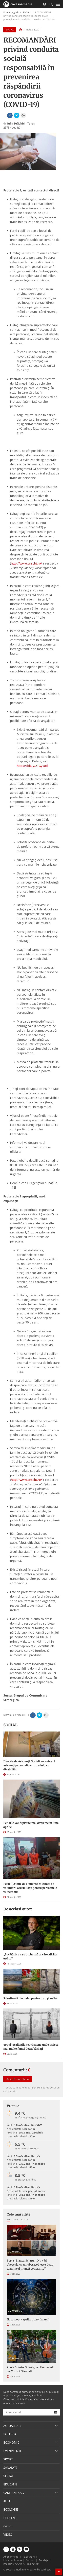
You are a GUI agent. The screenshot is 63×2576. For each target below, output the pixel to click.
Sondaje (43, 2560)
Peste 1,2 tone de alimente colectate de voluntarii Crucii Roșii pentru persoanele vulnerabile (30, 1888)
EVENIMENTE (12, 2451)
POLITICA (9, 2434)
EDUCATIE (10, 2484)
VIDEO (7, 2534)
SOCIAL (27, 12)
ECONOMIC (11, 2442)
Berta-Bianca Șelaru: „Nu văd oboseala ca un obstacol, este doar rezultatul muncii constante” (30, 2264)
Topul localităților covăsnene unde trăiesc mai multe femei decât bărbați (30, 2046)
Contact (30, 2560)
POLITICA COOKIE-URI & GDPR (21, 2564)
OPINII (7, 2526)
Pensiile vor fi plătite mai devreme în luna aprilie (31, 1825)
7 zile (15, 2219)
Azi (8, 2219)
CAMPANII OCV (13, 2493)
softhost (45, 2569)
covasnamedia (17, 4)
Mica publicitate (12, 2560)
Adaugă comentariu (18, 2079)
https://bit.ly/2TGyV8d (32, 766)
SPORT (8, 2459)
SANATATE (10, 2468)
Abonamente (10, 2556)
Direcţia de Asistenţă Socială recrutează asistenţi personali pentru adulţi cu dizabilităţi (29, 1765)
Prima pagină (10, 12)
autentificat (25, 2087)
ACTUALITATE (15, 2251)
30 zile (24, 2219)
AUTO (7, 2501)
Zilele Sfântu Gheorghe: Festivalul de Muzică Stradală (30, 2369)
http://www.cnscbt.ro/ (26, 563)
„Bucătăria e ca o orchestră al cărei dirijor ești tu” (30, 1956)
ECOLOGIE (10, 2509)
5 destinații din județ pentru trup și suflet (30, 1998)
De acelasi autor (17, 1909)
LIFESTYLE (10, 2518)
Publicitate (29, 2556)
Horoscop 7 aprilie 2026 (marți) (28, 2319)
